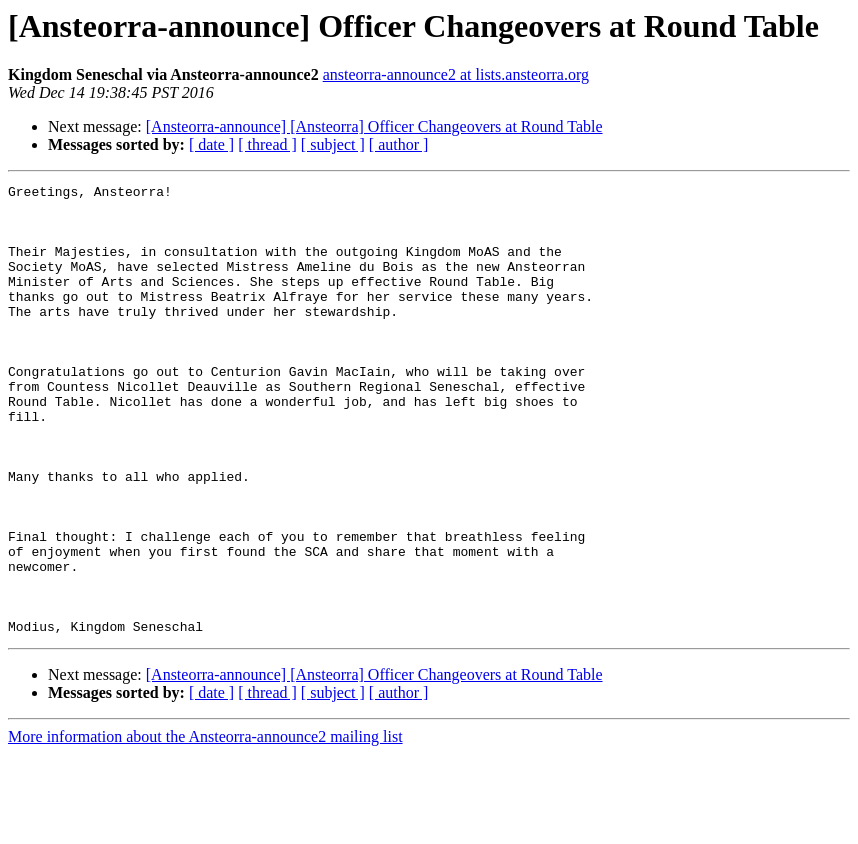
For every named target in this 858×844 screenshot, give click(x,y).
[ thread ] (267, 144)
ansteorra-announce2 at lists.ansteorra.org (456, 74)
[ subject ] (333, 144)
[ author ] (399, 144)
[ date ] (211, 144)
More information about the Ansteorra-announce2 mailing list (205, 826)
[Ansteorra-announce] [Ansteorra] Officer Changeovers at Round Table (374, 126)
